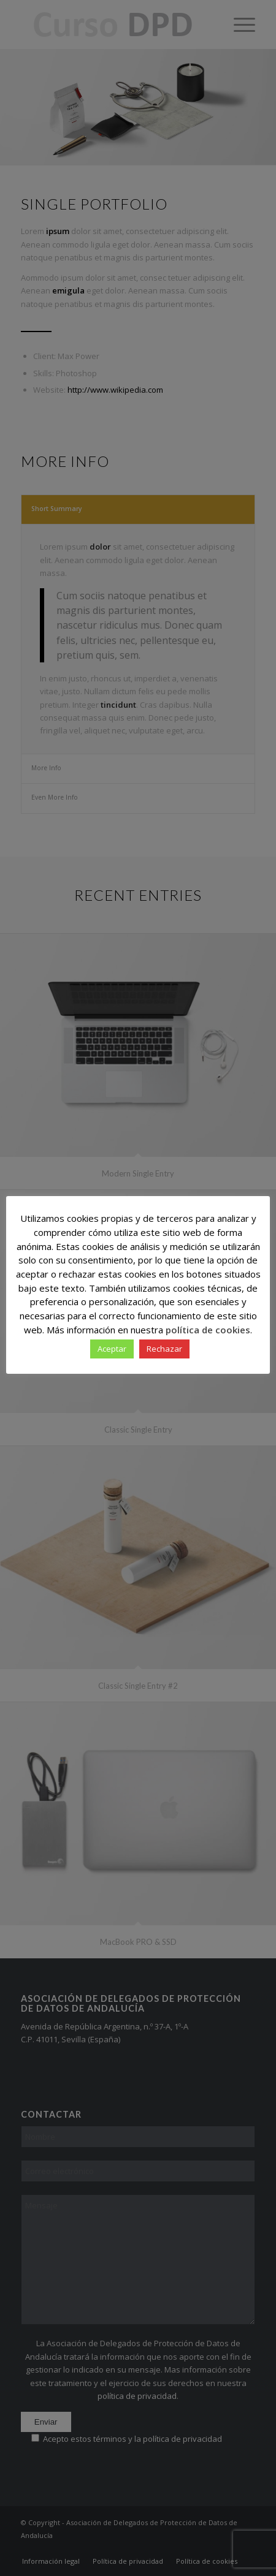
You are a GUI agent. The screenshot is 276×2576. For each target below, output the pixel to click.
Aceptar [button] (112, 1348)
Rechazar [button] (164, 1348)
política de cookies (208, 1330)
